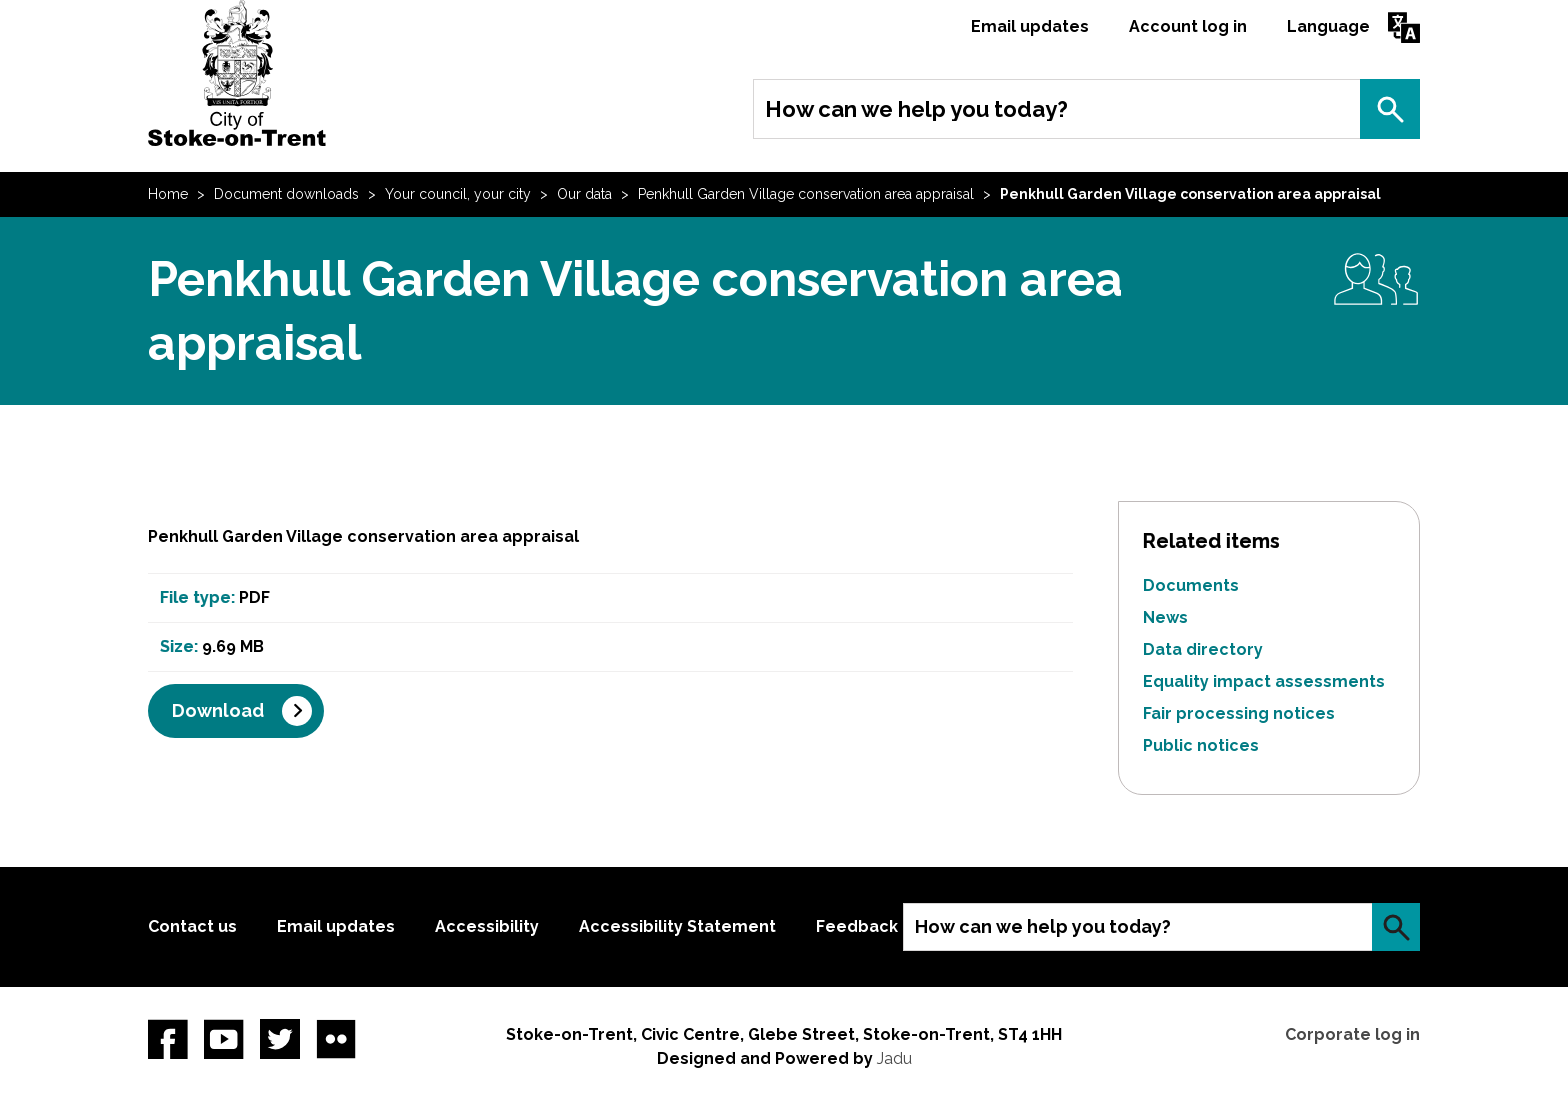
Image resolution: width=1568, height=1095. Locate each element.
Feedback (857, 926)
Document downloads (286, 194)
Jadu (894, 1058)
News (1165, 617)
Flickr (336, 1039)
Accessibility (487, 926)
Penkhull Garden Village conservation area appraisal (806, 194)
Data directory (1203, 649)
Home (168, 194)
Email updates (1030, 26)
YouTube (224, 1039)
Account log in (1188, 26)
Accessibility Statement (677, 926)
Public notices (1201, 745)
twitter (280, 1039)
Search (1390, 109)
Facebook (168, 1039)
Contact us (192, 926)
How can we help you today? (916, 109)
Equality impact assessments (1264, 681)
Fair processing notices (1239, 713)
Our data (584, 194)
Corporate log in (1352, 1034)
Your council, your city (458, 194)
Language (1328, 26)
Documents (1191, 585)
